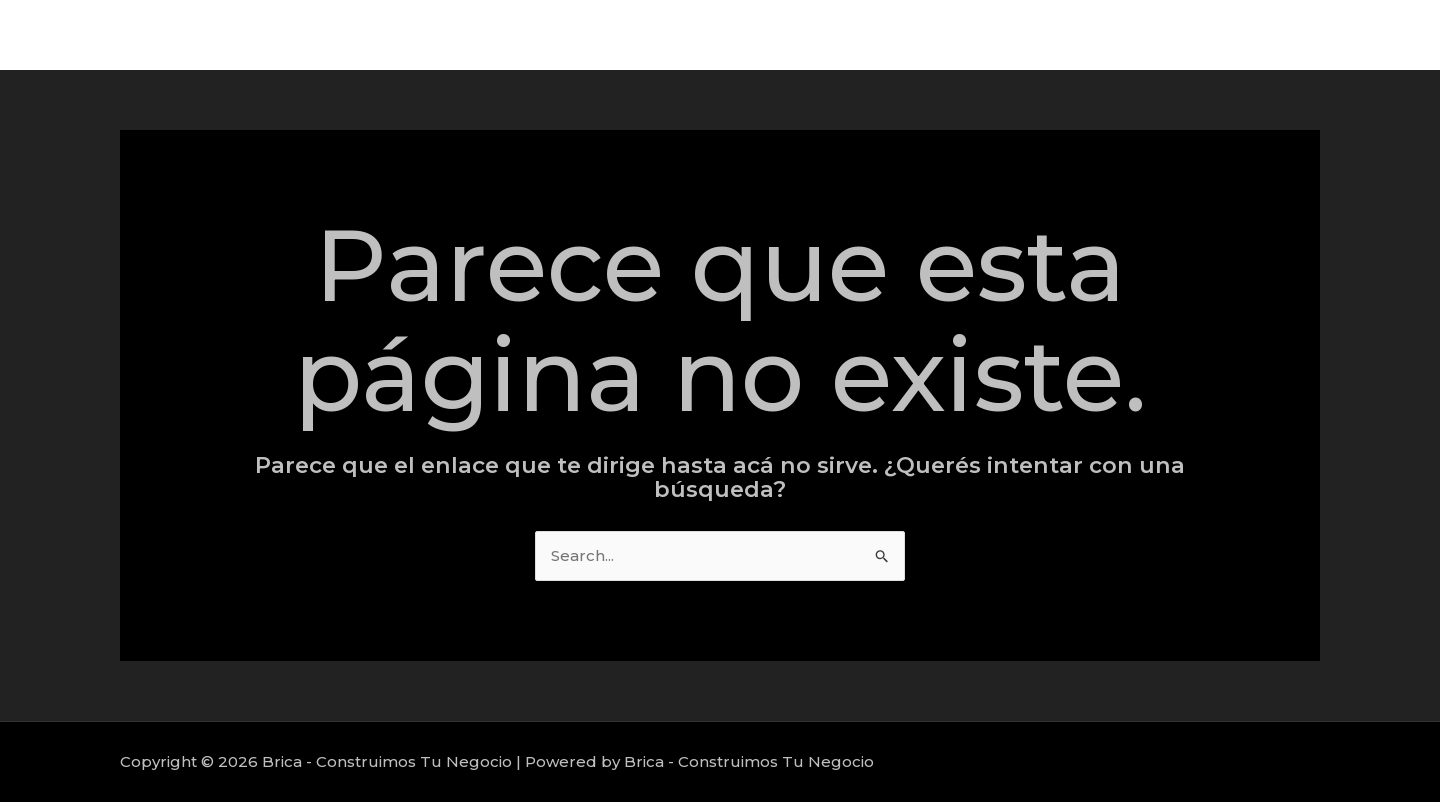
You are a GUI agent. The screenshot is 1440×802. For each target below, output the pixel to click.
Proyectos (1248, 34)
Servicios (1145, 34)
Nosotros (1354, 34)
